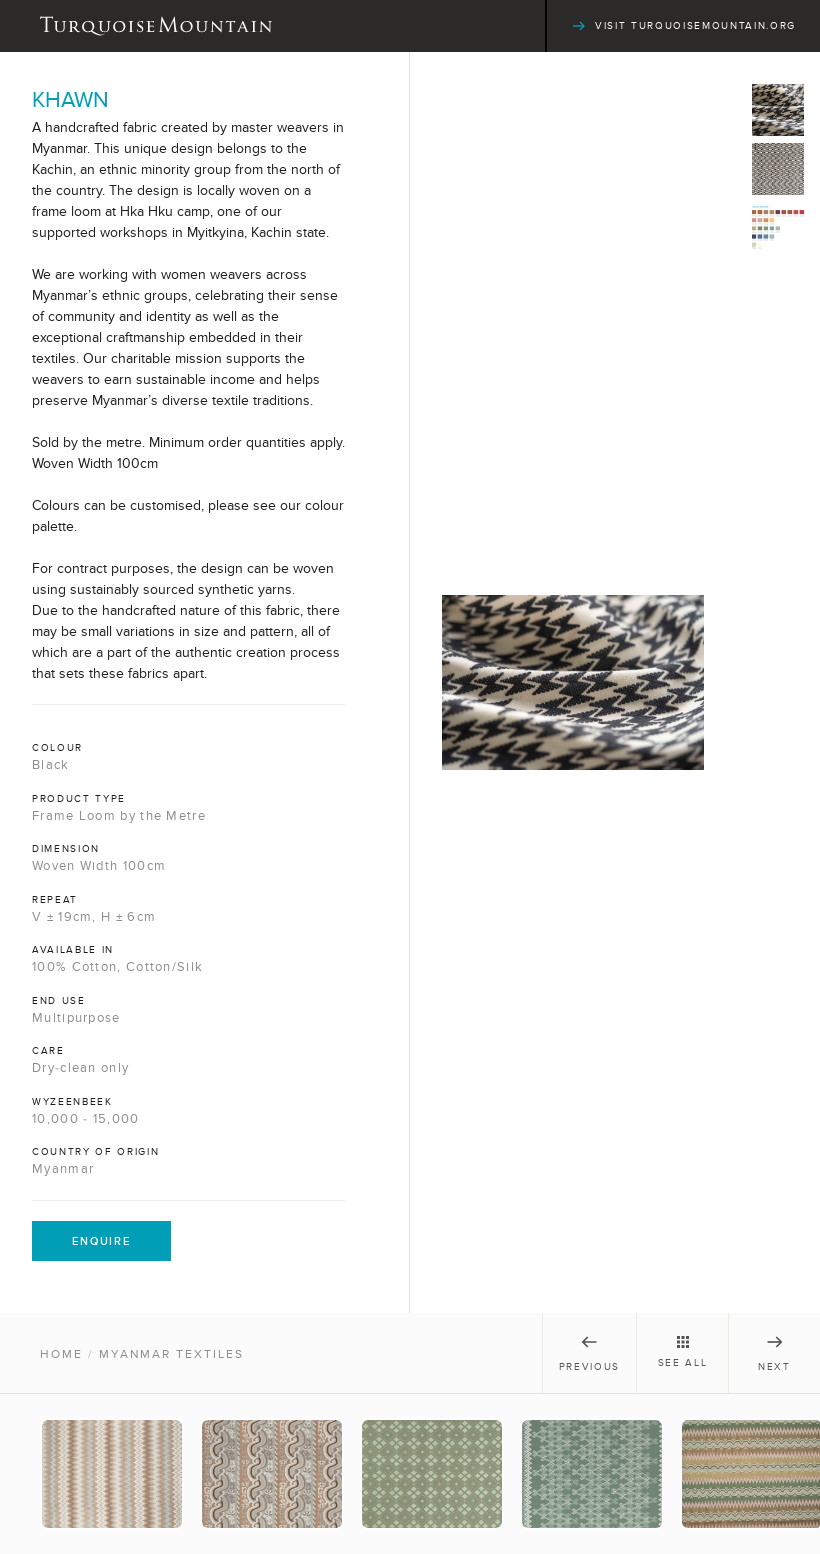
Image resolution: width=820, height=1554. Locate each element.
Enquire (101, 1241)
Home (61, 1354)
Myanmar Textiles (171, 1354)
